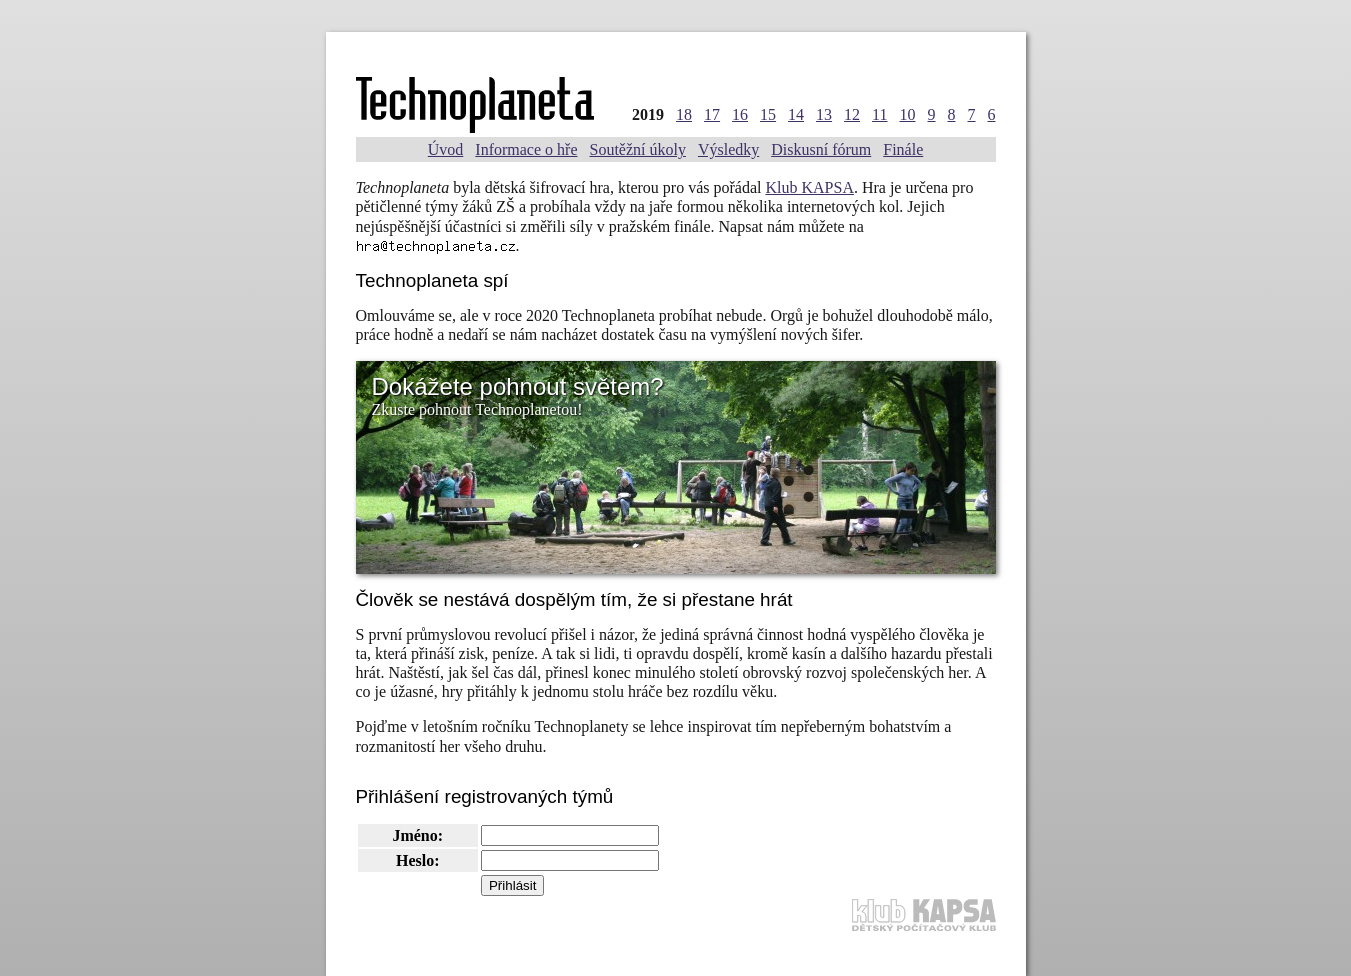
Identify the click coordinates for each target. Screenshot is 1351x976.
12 (852, 114)
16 (740, 114)
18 (684, 114)
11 (879, 114)
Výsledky (728, 149)
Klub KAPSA (809, 187)
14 (796, 114)
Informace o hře (526, 149)
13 (824, 114)
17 (712, 114)
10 (908, 114)
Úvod (446, 149)
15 (768, 114)
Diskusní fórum (821, 149)
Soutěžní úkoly (637, 149)
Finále (903, 149)
